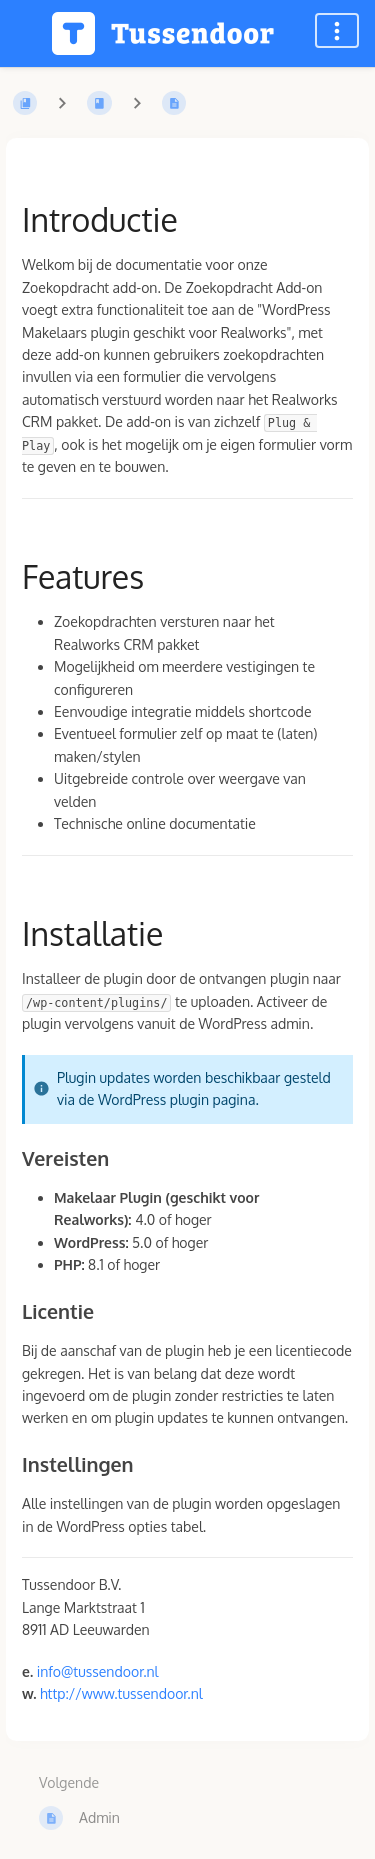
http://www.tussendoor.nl (121, 1693)
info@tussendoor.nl (98, 1671)
